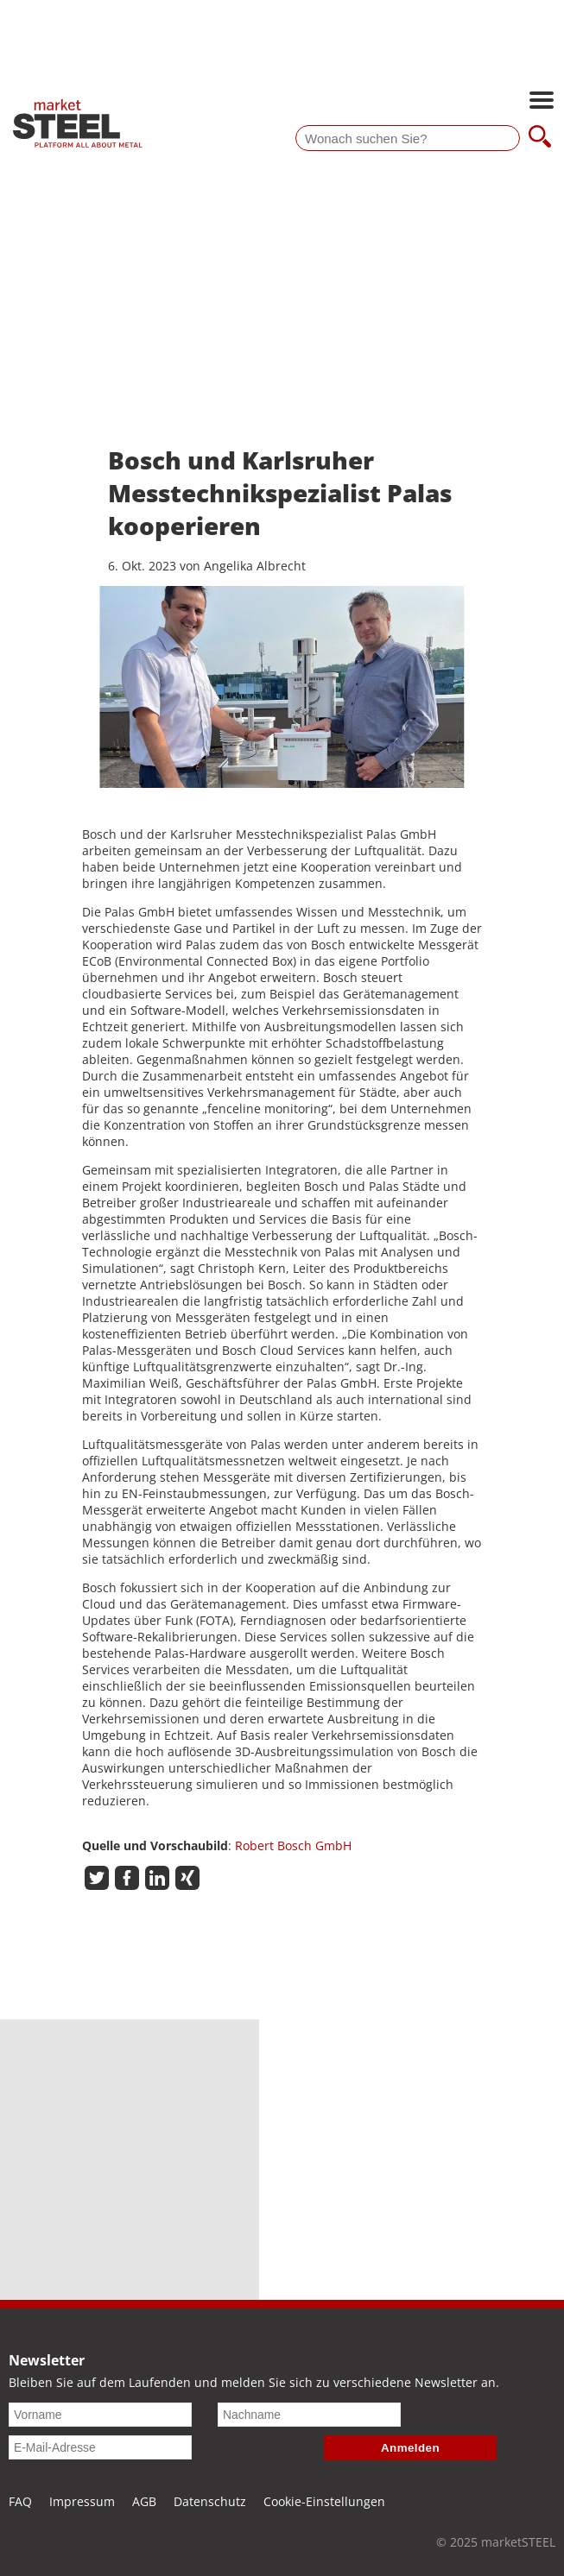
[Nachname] (309, 2415)
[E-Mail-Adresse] (100, 2447)
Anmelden (410, 2447)
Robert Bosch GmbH (293, 1845)
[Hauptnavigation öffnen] (541, 101)
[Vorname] (100, 2415)
